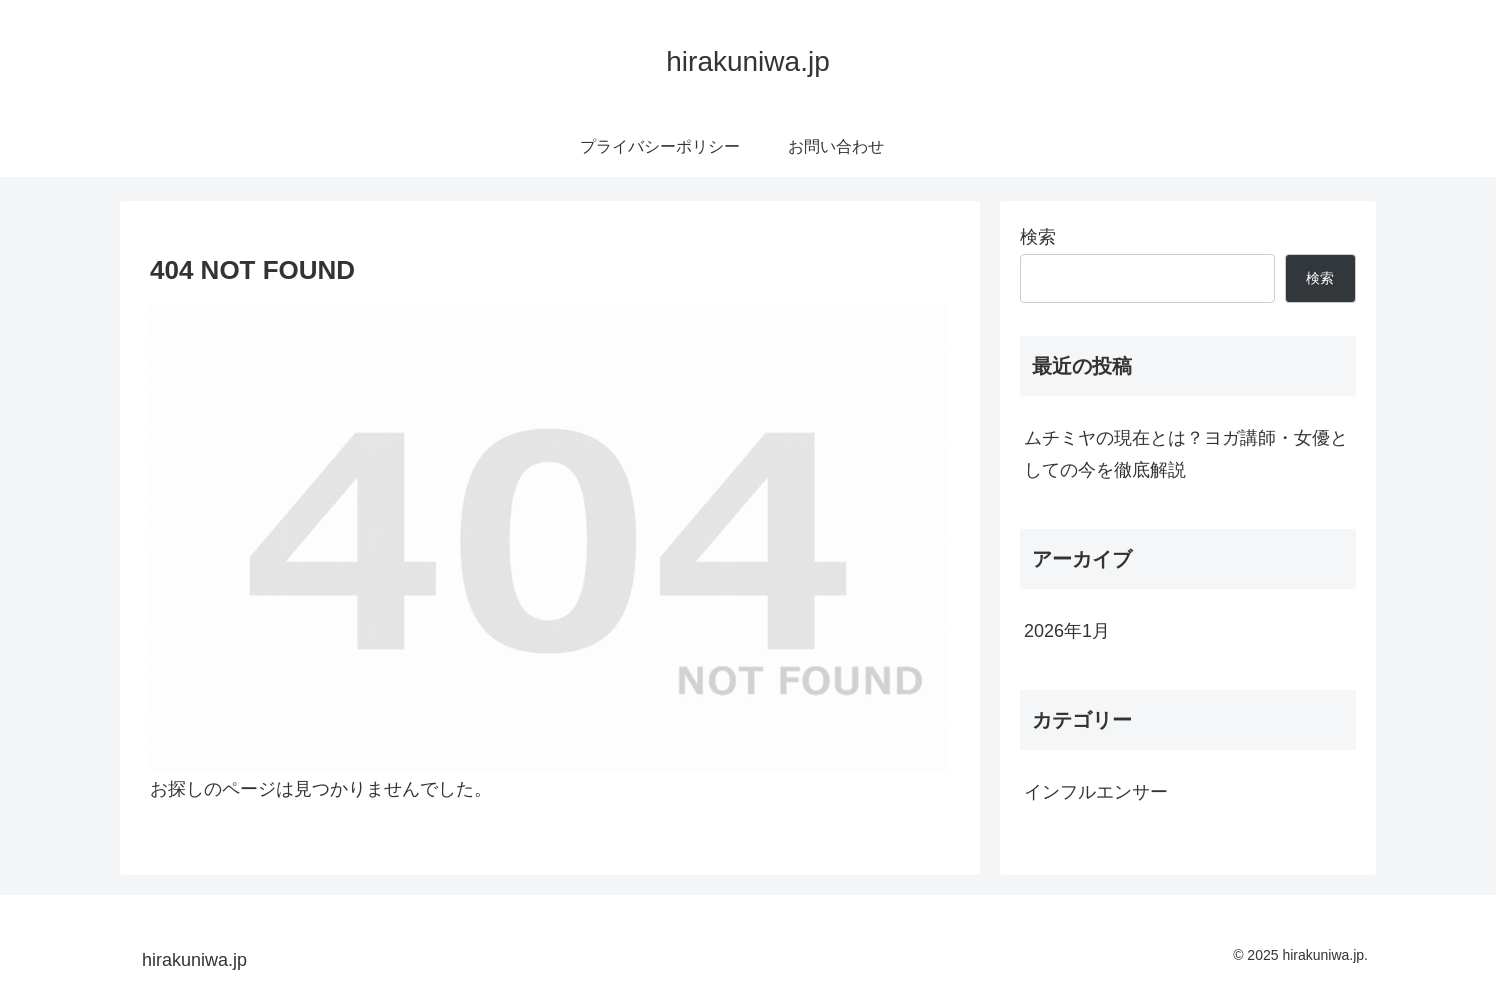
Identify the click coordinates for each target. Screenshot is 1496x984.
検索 (1038, 237)
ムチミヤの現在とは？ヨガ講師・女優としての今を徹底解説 (1186, 454)
